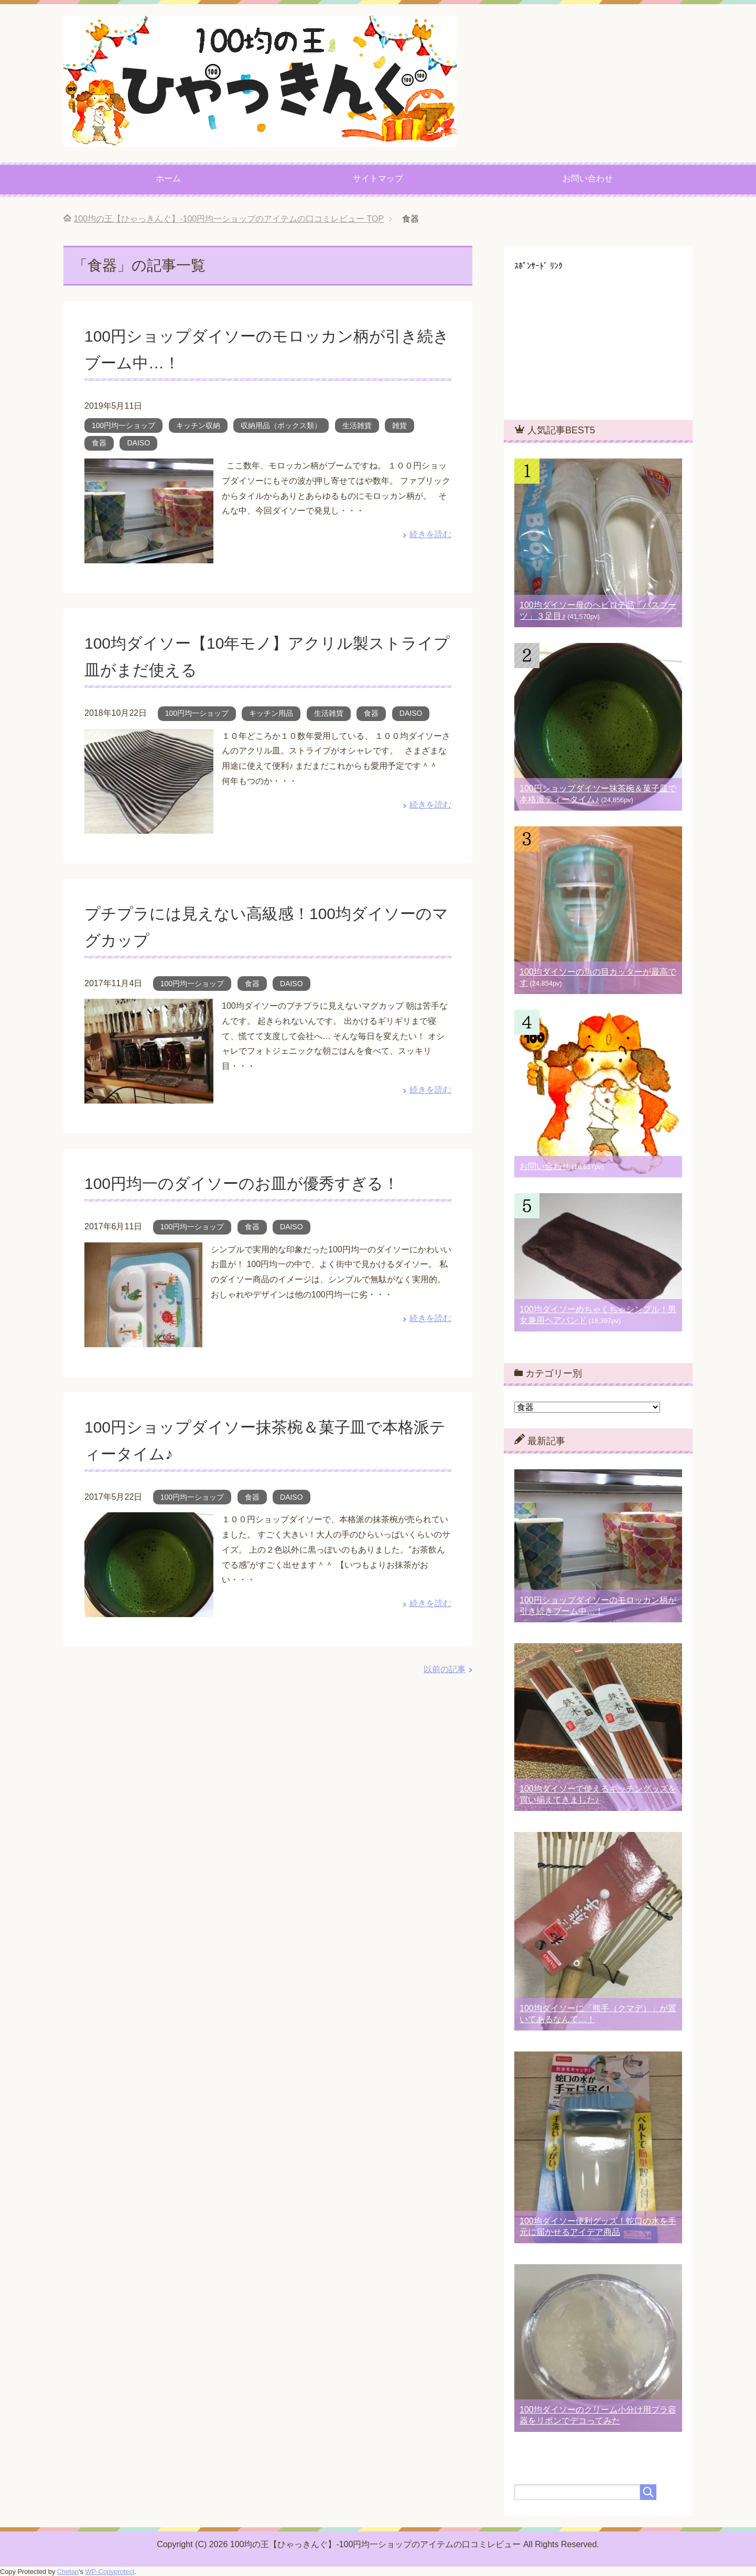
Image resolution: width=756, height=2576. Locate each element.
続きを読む (430, 534)
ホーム (168, 178)
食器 (99, 443)
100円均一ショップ (123, 425)
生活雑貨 (357, 425)
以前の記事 (445, 1669)
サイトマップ (378, 178)
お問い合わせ (588, 178)
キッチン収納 (198, 425)
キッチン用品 (271, 713)
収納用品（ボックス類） (281, 425)
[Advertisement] (593, 336)
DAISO (138, 443)
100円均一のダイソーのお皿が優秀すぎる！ (262, 1183)
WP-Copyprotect (110, 2571)
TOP (228, 218)
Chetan (68, 2571)
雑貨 (399, 425)
